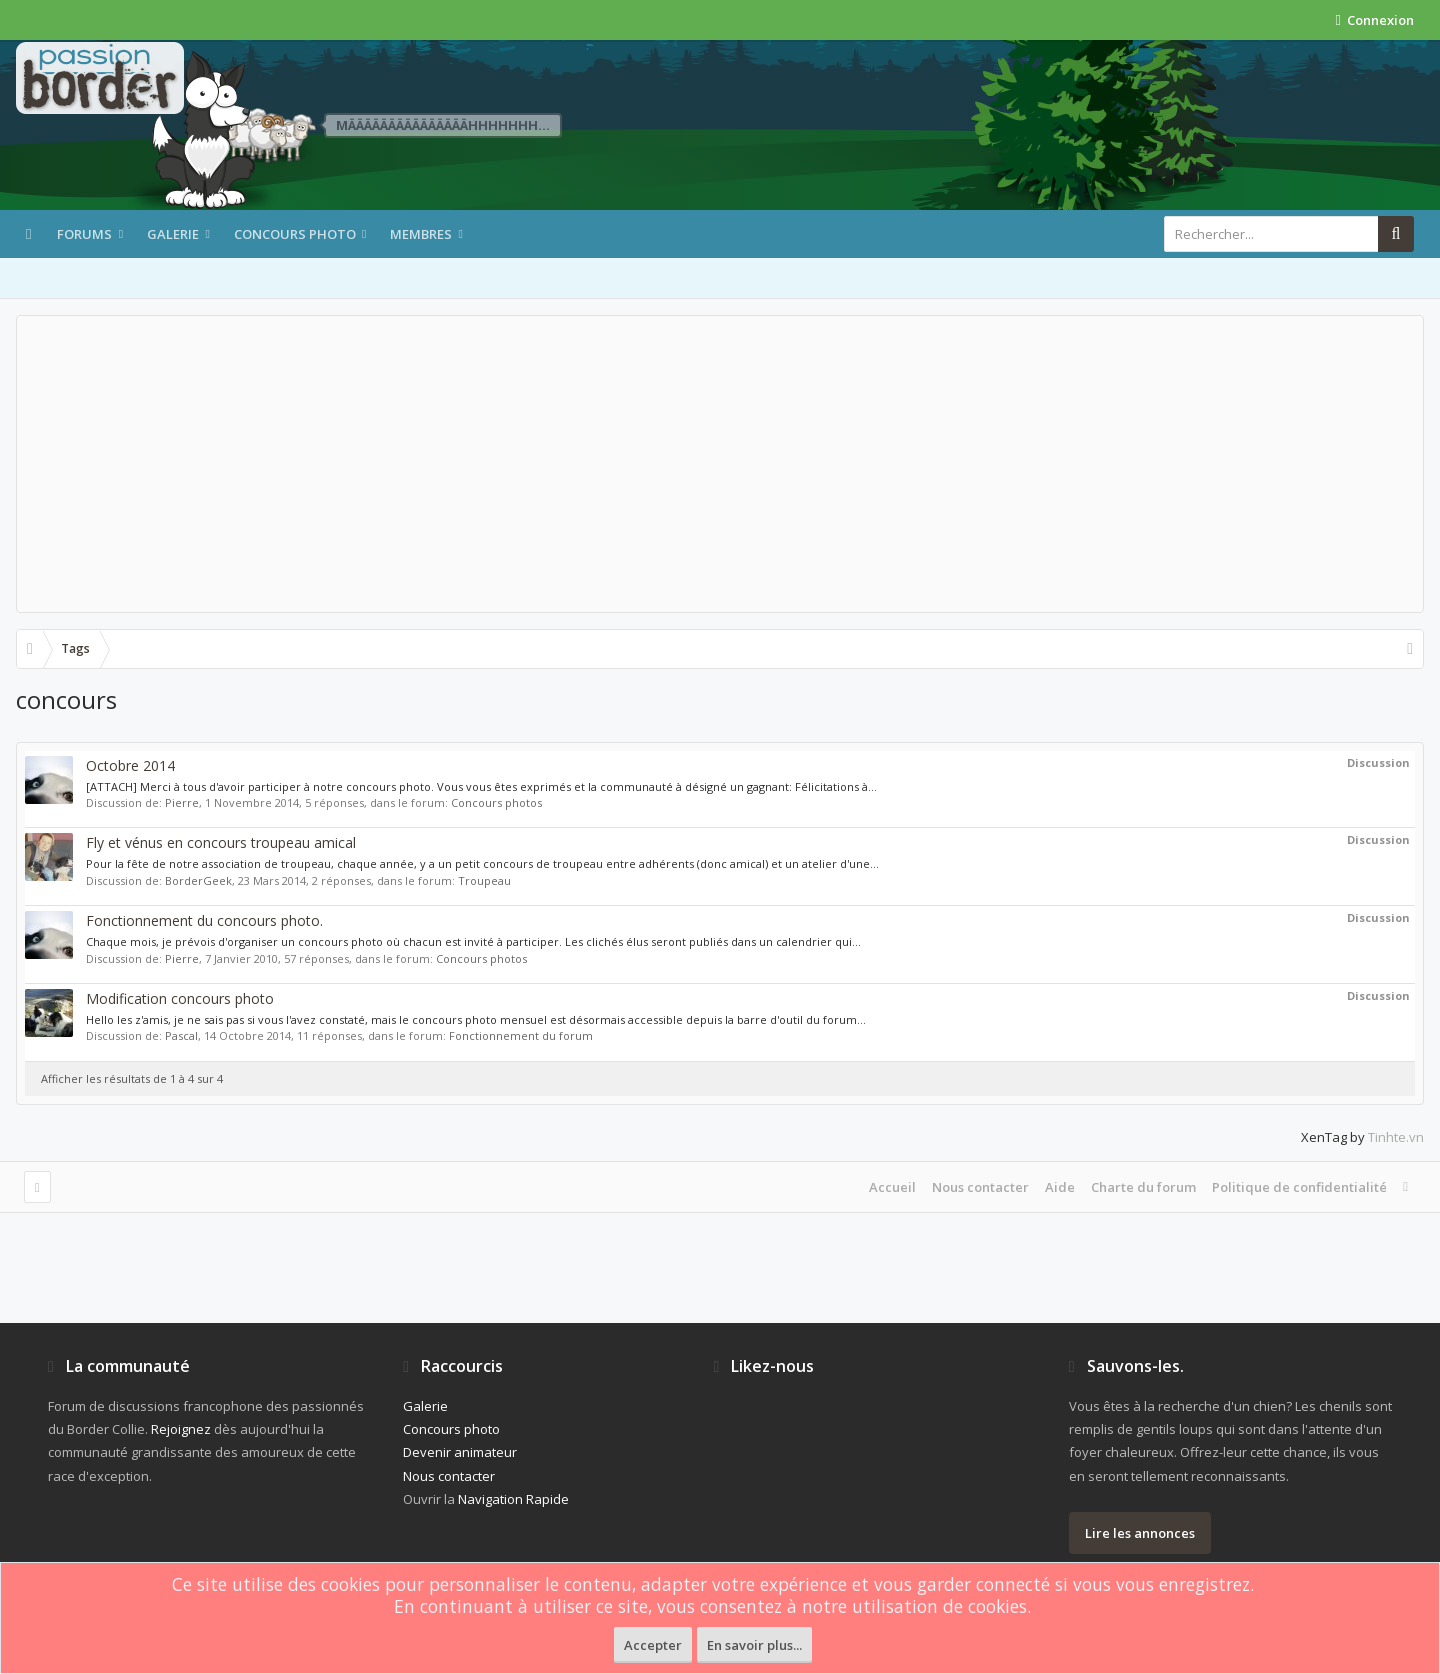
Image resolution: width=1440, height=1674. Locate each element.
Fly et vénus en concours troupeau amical (221, 842)
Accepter (653, 1645)
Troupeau (484, 880)
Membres (421, 234)
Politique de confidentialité (1299, 1187)
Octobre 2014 (130, 765)
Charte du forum (1143, 1187)
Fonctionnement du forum (521, 1035)
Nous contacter (980, 1187)
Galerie (173, 234)
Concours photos (496, 802)
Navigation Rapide (513, 1499)
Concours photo (295, 234)
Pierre (182, 802)
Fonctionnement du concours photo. (204, 920)
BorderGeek (198, 880)
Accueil (892, 1187)
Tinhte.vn (1396, 1137)
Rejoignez (181, 1429)
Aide (1060, 1187)
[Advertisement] (720, 464)
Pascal (181, 1035)
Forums (84, 234)
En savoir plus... (754, 1645)
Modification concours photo (180, 998)
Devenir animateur (460, 1452)
